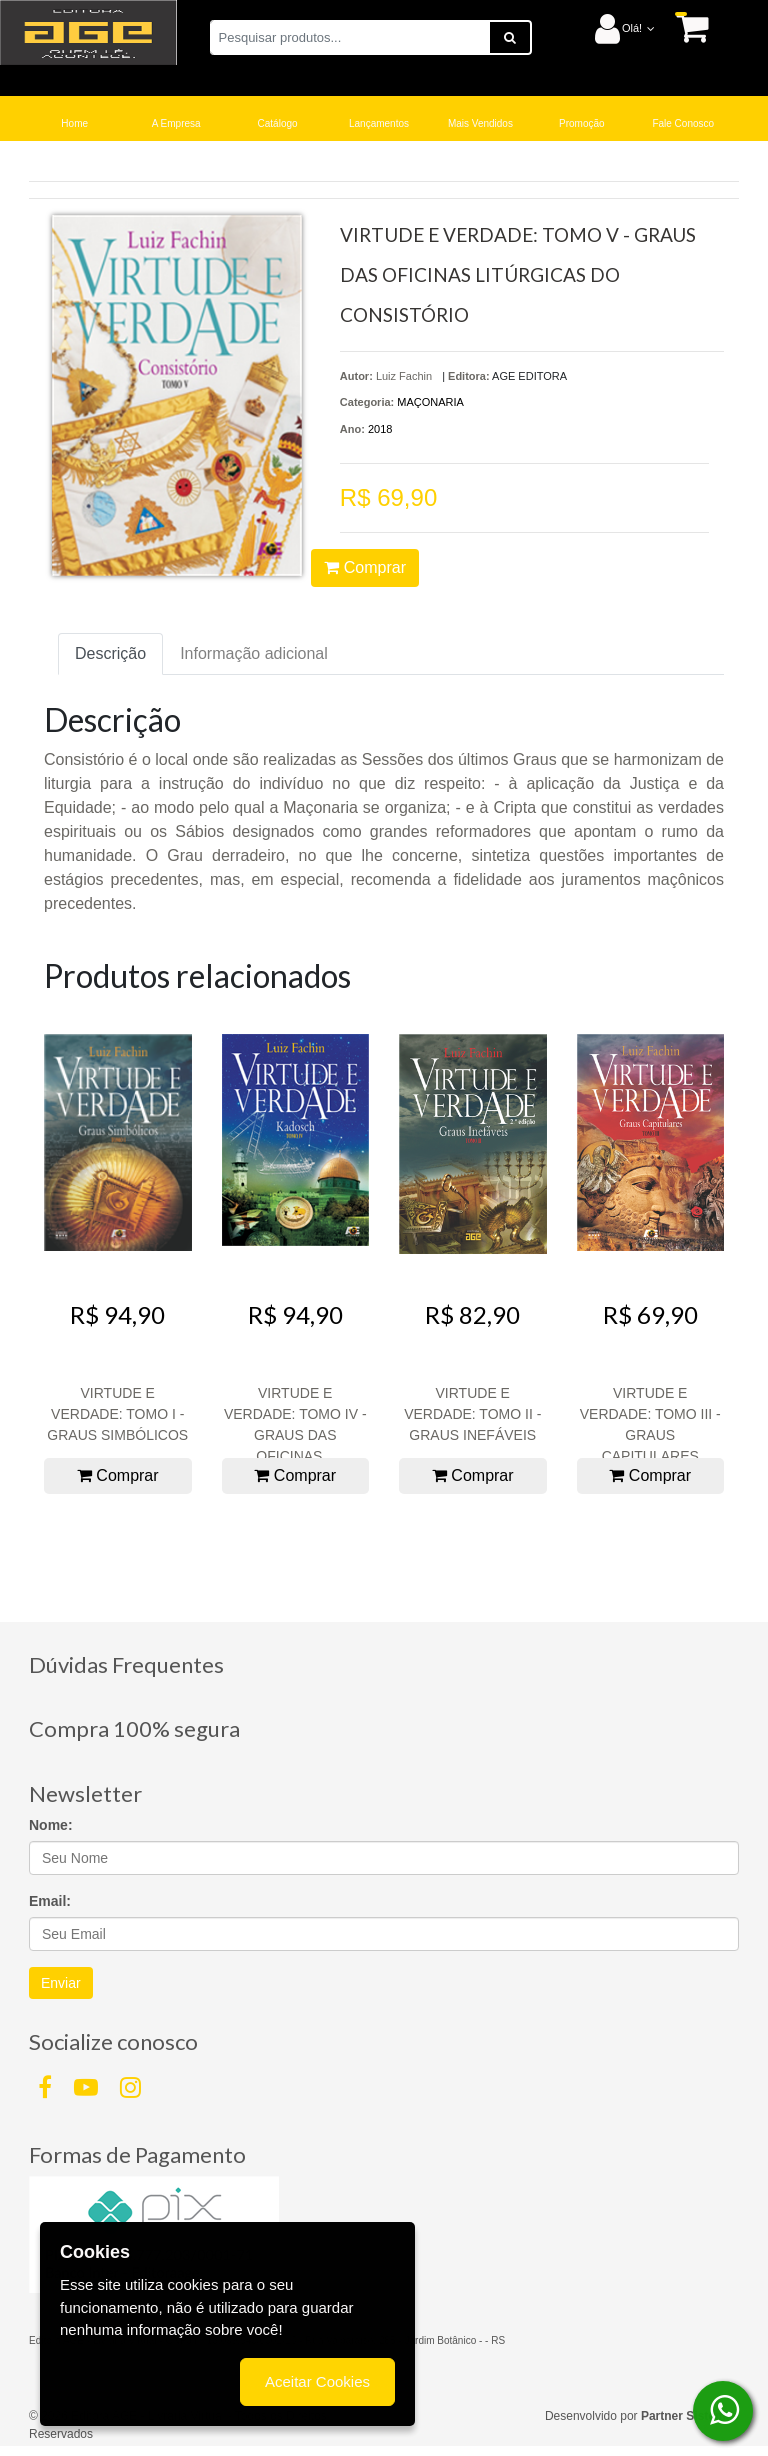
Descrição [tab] (110, 653)
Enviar (61, 1983)
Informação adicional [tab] (254, 653)
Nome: (51, 1825)
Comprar (365, 567)
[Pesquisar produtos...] (350, 37)
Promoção (582, 123)
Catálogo (278, 123)
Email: (50, 1901)
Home (74, 123)
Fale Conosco (683, 123)
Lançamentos (379, 123)
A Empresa (176, 123)
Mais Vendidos (480, 123)
